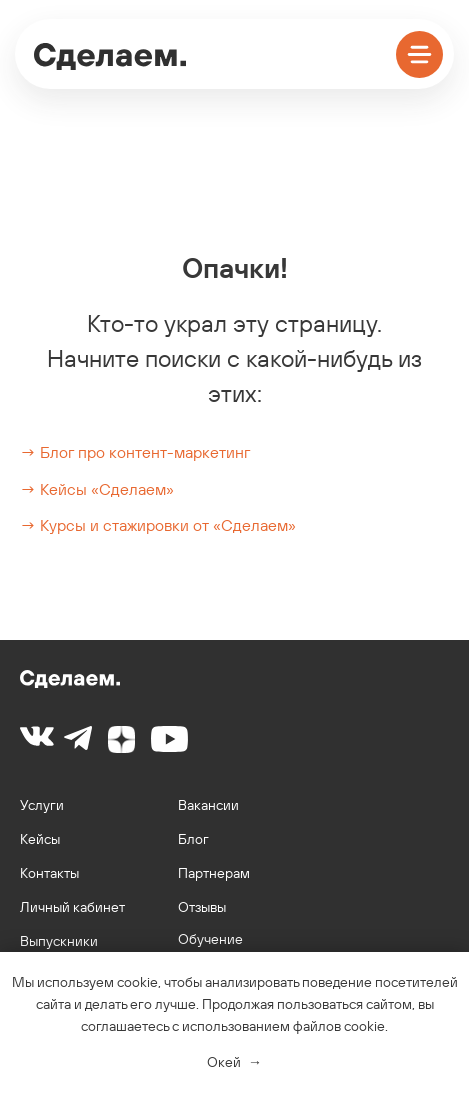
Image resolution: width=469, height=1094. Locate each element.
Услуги (42, 805)
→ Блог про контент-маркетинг (135, 452)
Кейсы (40, 839)
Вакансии (208, 805)
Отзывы (202, 907)
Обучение (210, 939)
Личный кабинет (72, 907)
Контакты (49, 873)
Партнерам (214, 873)
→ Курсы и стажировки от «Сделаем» (158, 525)
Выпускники (59, 941)
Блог (193, 839)
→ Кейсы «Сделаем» (97, 489)
